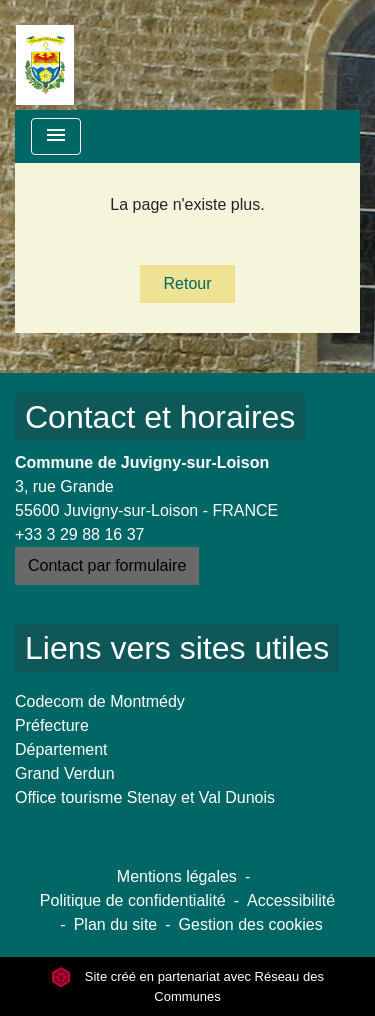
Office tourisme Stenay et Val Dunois (145, 797)
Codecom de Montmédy (100, 701)
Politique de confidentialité (133, 900)
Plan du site (116, 924)
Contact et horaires (160, 417)
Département (61, 749)
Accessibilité (291, 900)
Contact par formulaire (107, 565)
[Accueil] (45, 55)
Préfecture (52, 725)
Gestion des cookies (251, 924)
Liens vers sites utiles (177, 648)
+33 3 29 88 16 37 (79, 534)
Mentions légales (177, 876)
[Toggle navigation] (56, 136)
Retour (187, 283)
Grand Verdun (65, 773)
